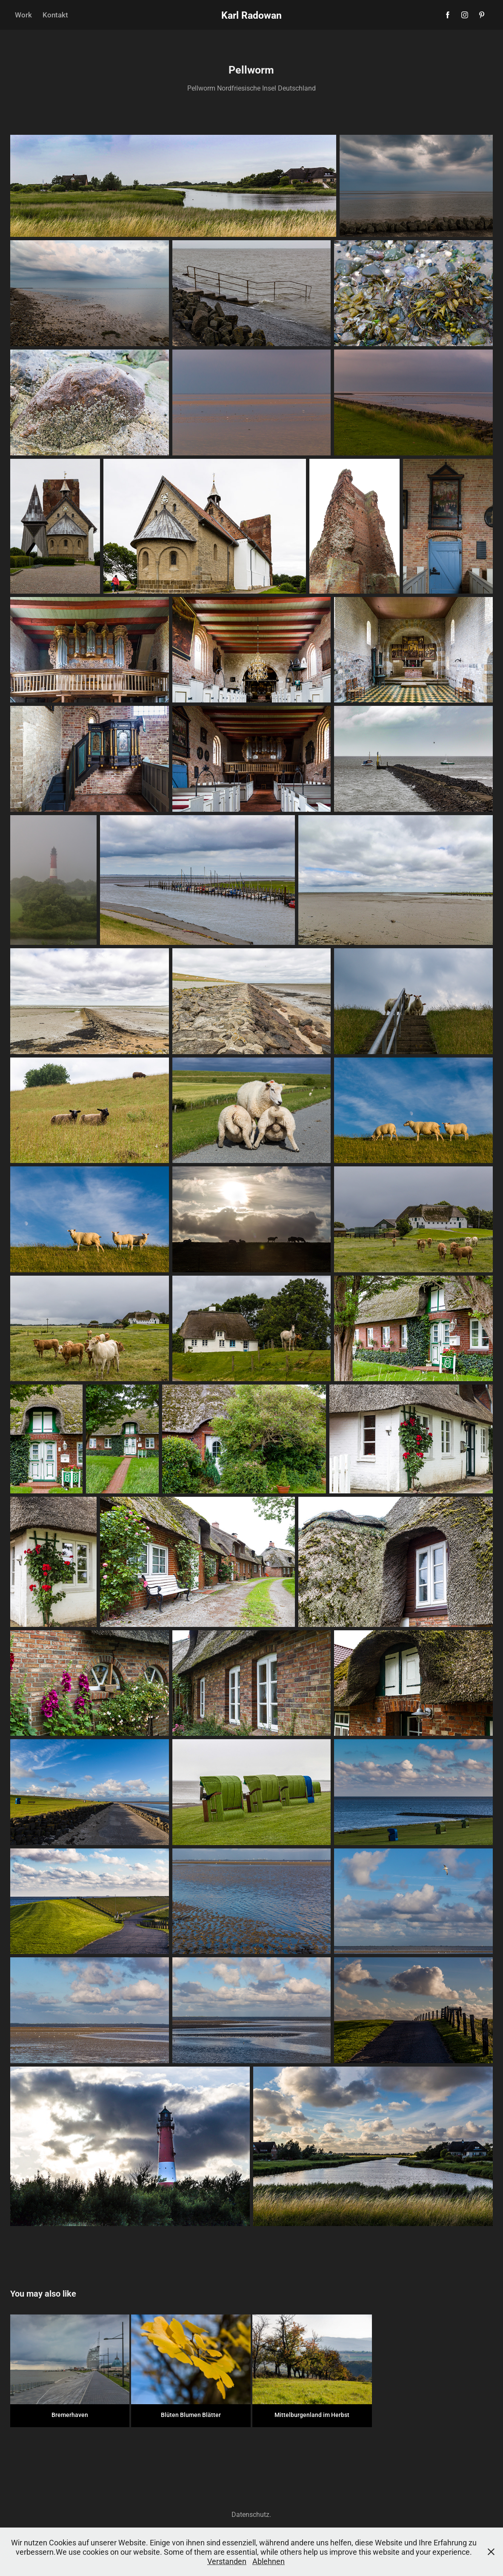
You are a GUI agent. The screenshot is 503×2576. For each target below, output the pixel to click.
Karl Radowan (251, 15)
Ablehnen (268, 2561)
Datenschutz (250, 2514)
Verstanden (226, 2561)
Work (23, 15)
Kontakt (55, 15)
